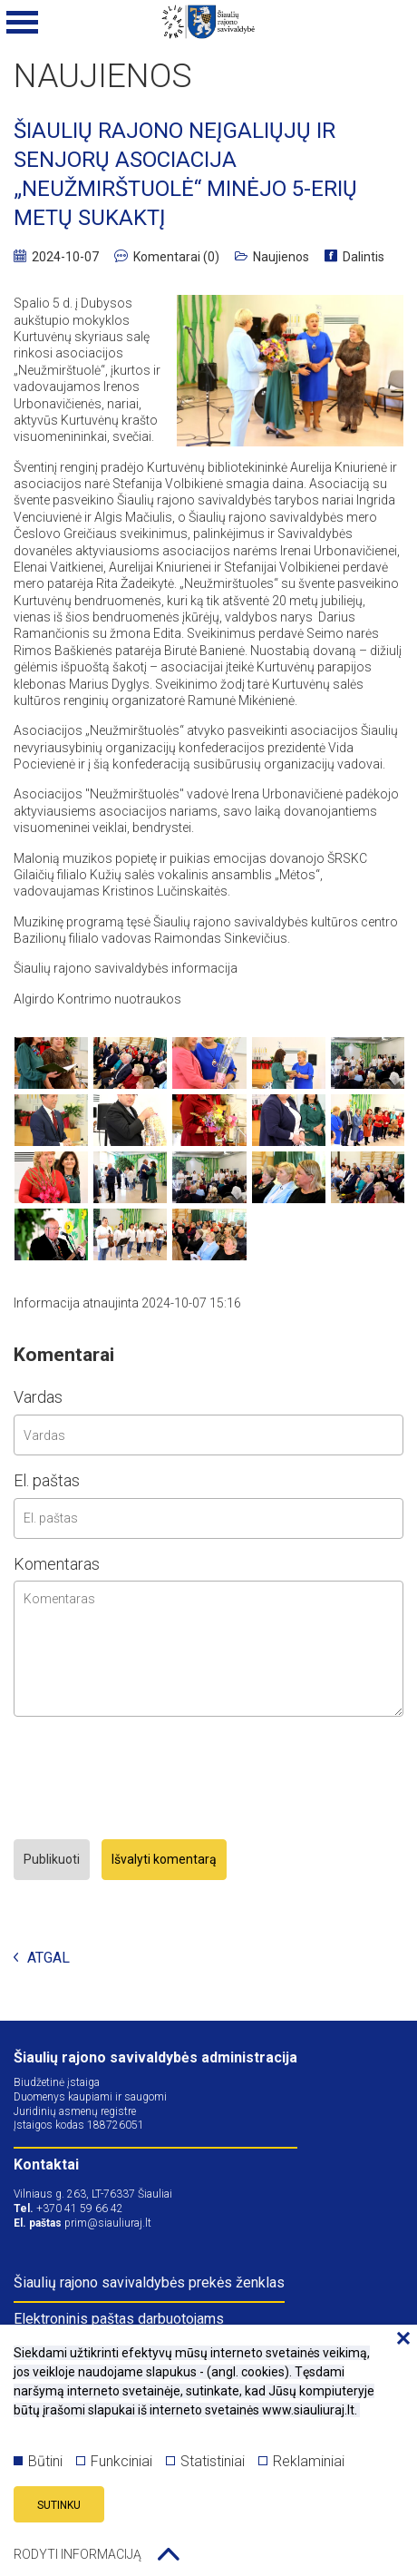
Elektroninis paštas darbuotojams (119, 2318)
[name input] (208, 1435)
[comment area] (208, 1649)
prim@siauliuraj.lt (107, 2223)
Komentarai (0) (166, 257)
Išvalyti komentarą (164, 1859)
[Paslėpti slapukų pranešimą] (398, 2339)
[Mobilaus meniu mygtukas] (22, 22)
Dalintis (354, 257)
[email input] (208, 1518)
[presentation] (151, 1780)
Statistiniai (205, 2461)
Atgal (42, 1958)
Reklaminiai (301, 2461)
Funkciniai (114, 2461)
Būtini (38, 2461)
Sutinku (59, 2505)
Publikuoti (52, 1859)
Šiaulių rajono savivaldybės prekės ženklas (149, 2282)
